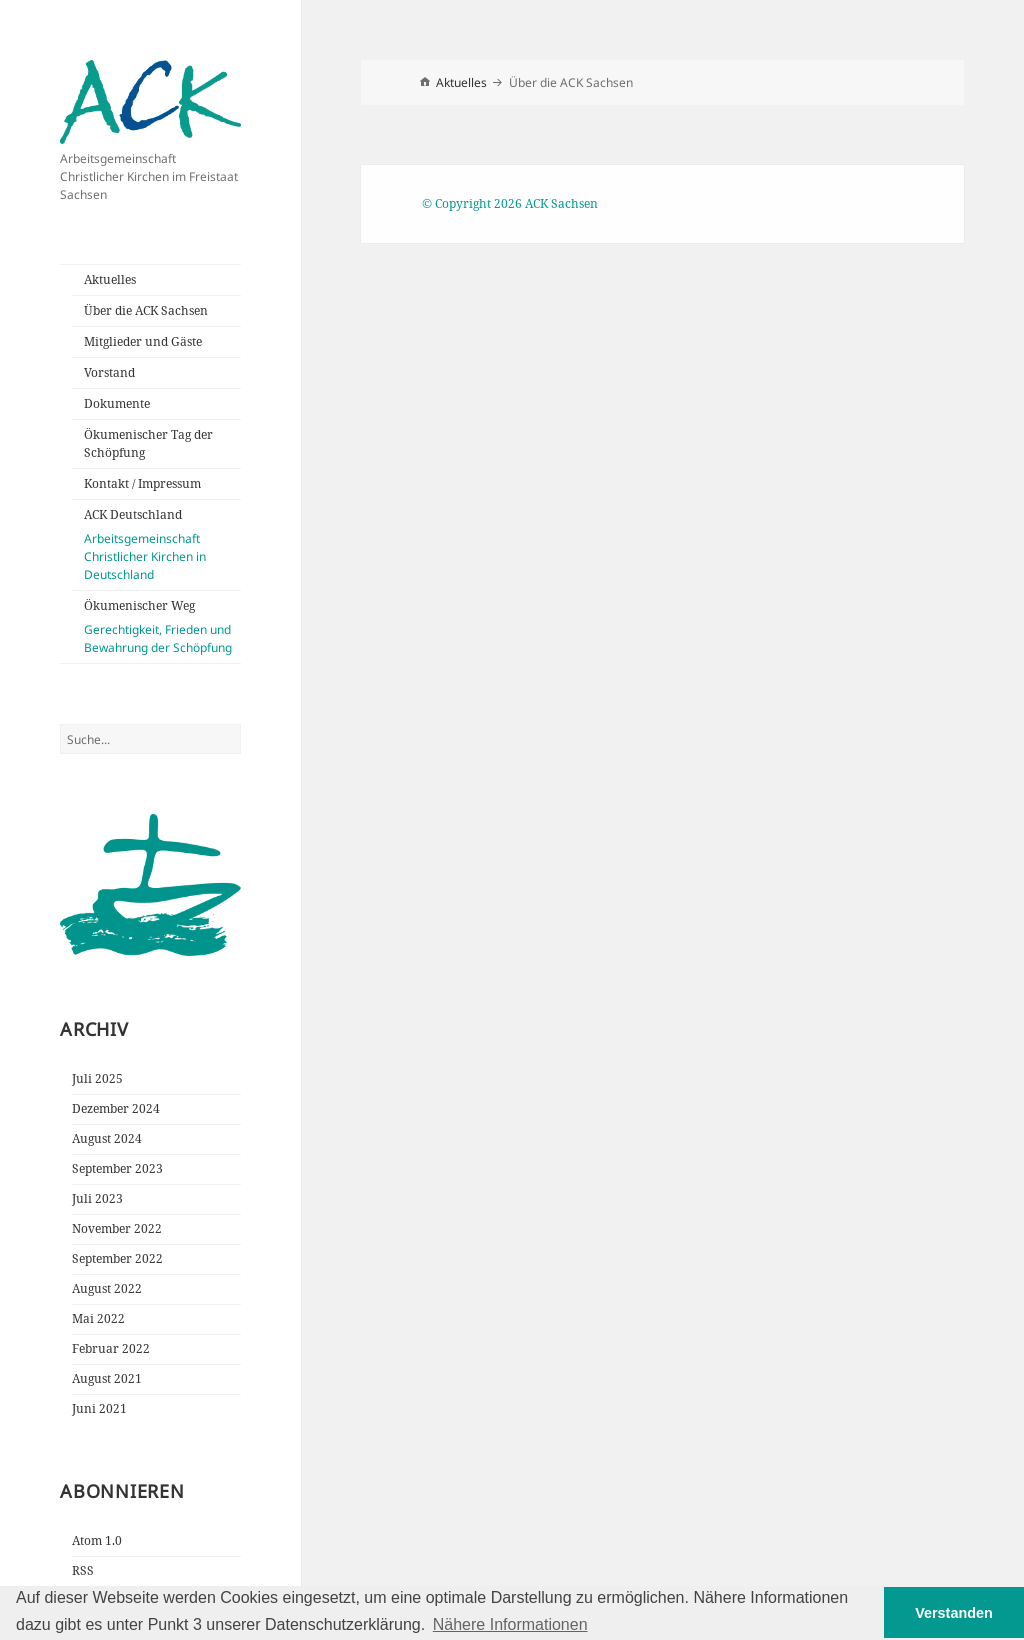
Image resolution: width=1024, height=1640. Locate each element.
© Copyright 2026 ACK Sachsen (510, 203)
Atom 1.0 (97, 1540)
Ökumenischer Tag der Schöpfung (148, 443)
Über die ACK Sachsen (146, 310)
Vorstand (109, 372)
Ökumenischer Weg (162, 627)
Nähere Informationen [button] (510, 1624)
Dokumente (117, 403)
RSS (83, 1570)
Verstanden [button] (954, 1613)
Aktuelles (110, 279)
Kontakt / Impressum (142, 483)
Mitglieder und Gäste (143, 341)
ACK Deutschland (162, 545)
